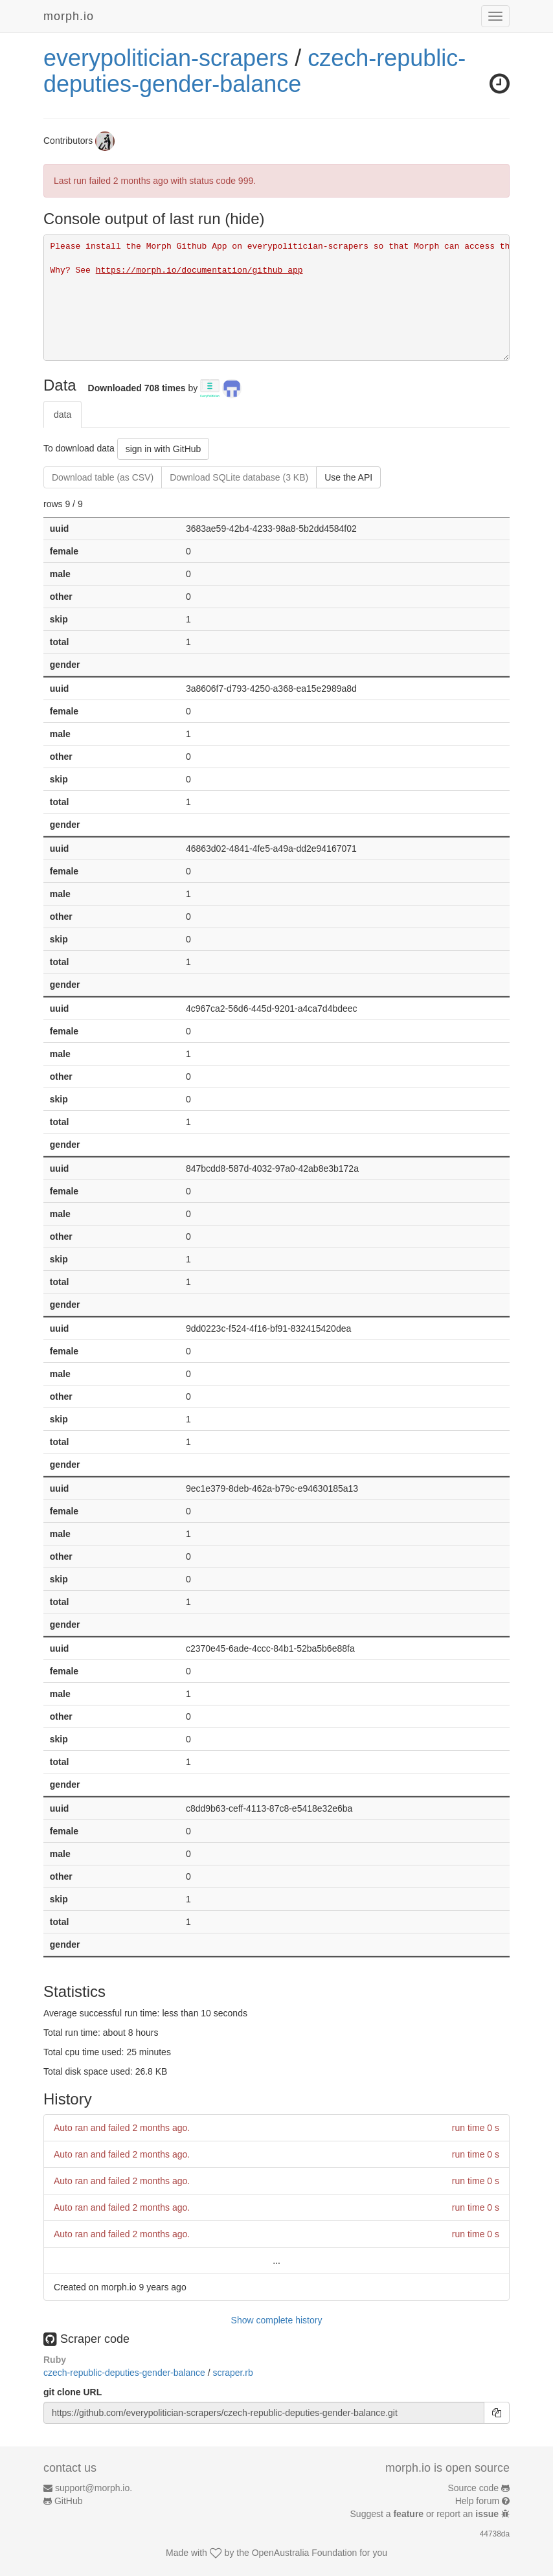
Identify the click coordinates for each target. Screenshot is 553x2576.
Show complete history (276, 2320)
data (62, 414)
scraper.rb (232, 2372)
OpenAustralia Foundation (304, 2553)
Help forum (477, 2501)
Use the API (348, 477)
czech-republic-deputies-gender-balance (254, 71)
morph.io (68, 16)
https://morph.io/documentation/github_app (199, 270)
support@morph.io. (93, 2488)
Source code (473, 2488)
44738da (495, 2533)
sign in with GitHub (163, 449)
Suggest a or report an (425, 2514)
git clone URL (72, 2392)
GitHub (68, 2501)
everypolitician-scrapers (165, 58)
